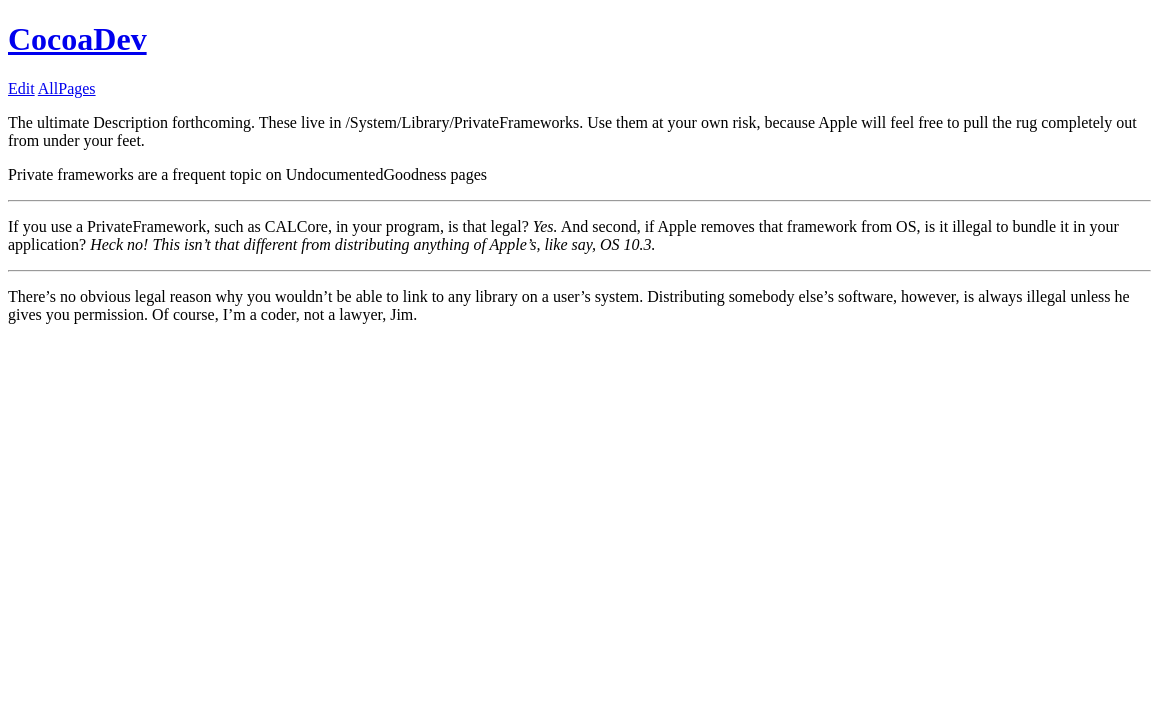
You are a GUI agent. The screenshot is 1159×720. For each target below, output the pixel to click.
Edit (21, 88)
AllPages (67, 88)
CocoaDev (77, 39)
